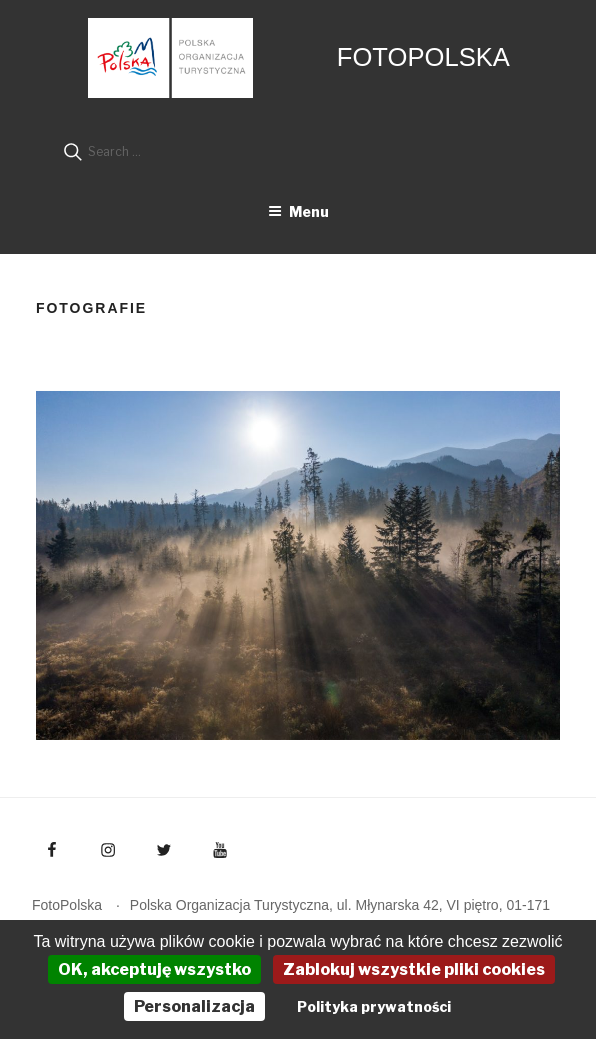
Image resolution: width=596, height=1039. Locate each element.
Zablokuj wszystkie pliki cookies (414, 969)
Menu (298, 211)
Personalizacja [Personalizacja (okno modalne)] (194, 1006)
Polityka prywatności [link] (374, 1006)
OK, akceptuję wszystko (154, 969)
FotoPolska (423, 57)
